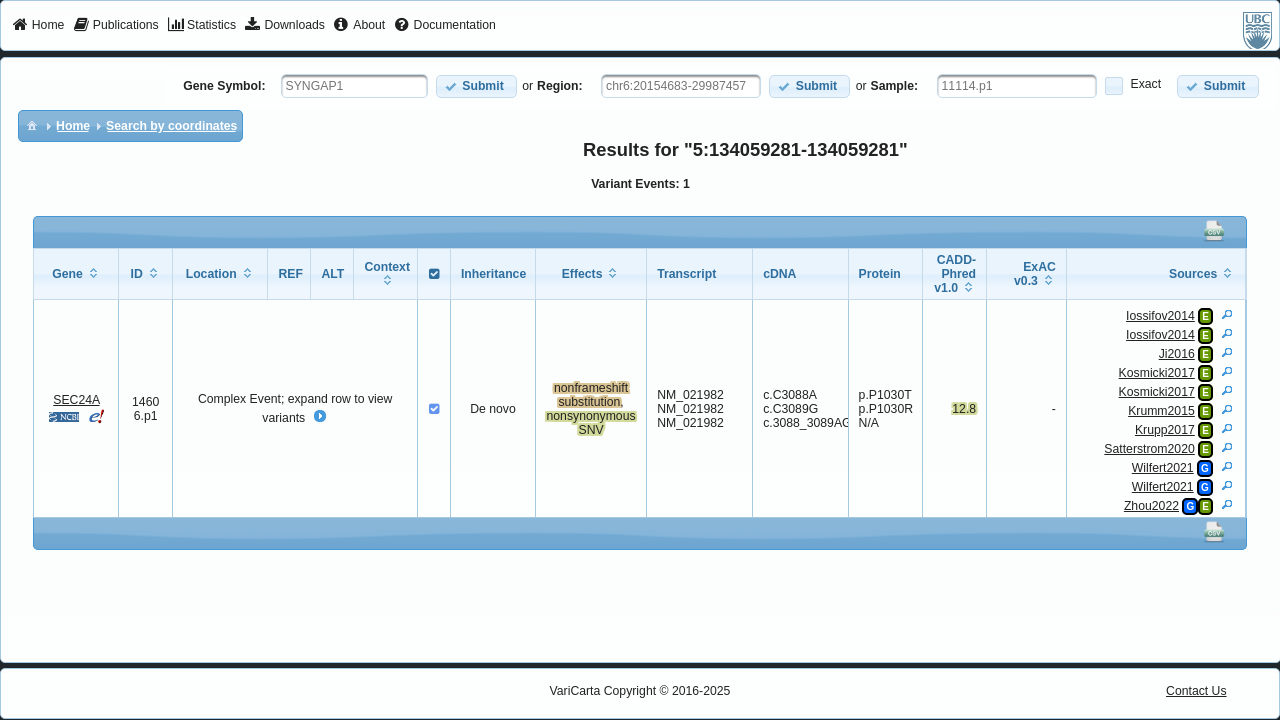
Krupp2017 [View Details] (1165, 430)
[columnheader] (76, 274)
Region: (560, 86)
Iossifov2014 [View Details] (1160, 316)
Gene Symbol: (224, 86)
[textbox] (354, 86)
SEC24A (76, 400)
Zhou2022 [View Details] (1151, 506)
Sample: (895, 86)
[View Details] (1227, 314)
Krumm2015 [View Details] (1161, 411)
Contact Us (1196, 691)
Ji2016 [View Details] (1177, 354)
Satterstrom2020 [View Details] (1149, 449)
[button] (476, 86)
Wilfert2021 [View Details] (1163, 468)
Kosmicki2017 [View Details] (1157, 373)
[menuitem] (38, 26)
